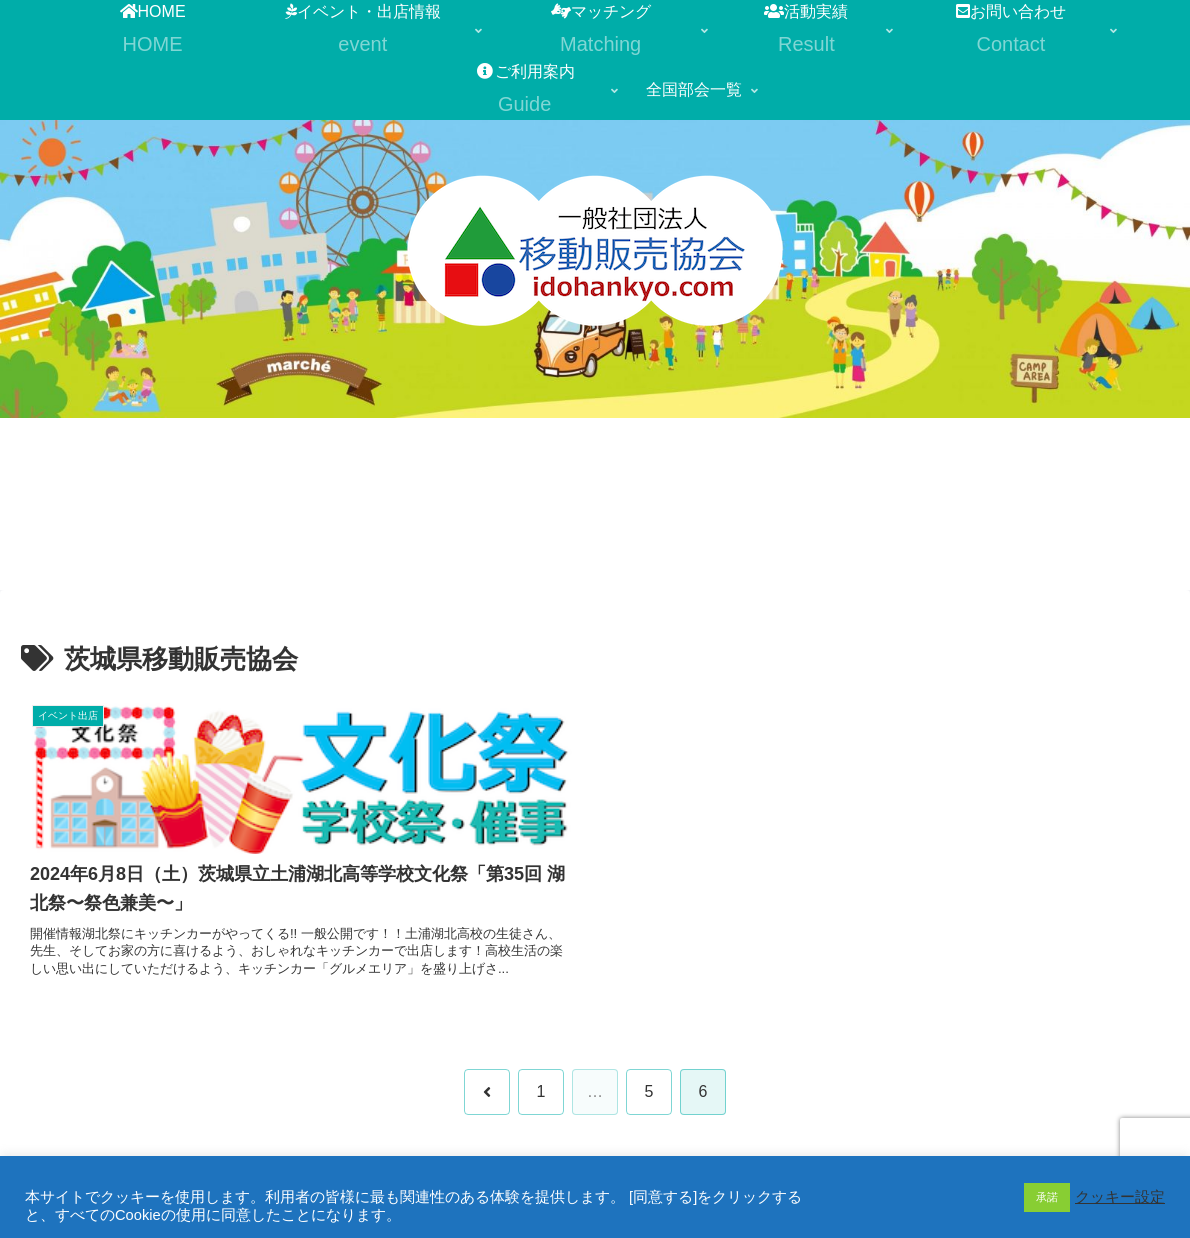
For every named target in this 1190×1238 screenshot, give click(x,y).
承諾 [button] (1047, 1197)
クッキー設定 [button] (1120, 1197)
